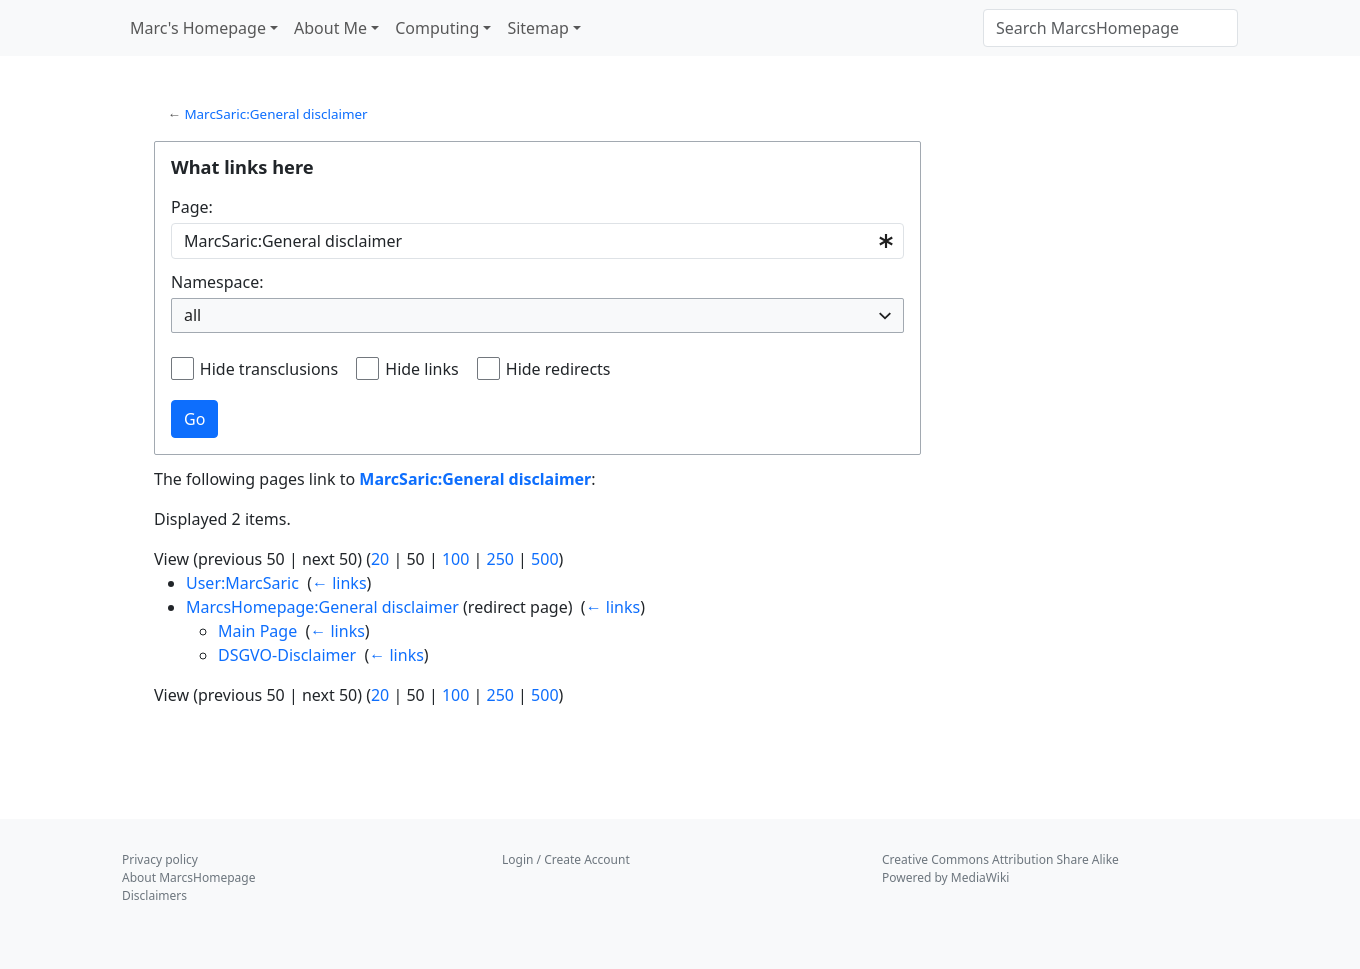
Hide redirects (558, 369)
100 (455, 559)
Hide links (421, 369)
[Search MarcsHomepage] (1110, 28)
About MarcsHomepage (188, 877)
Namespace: (217, 282)
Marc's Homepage (198, 28)
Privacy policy (160, 859)
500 (544, 559)
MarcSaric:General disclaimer (275, 114)
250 (499, 559)
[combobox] (537, 241)
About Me (330, 28)
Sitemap (538, 28)
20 (380, 559)
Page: (192, 207)
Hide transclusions (269, 369)
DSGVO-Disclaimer (287, 655)
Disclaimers (154, 895)
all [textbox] (192, 315)
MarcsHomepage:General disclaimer (322, 607)
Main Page (257, 631)
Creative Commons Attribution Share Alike (1000, 859)
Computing (437, 28)
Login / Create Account (566, 859)
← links (339, 583)
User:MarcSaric (242, 583)
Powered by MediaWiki (945, 877)
